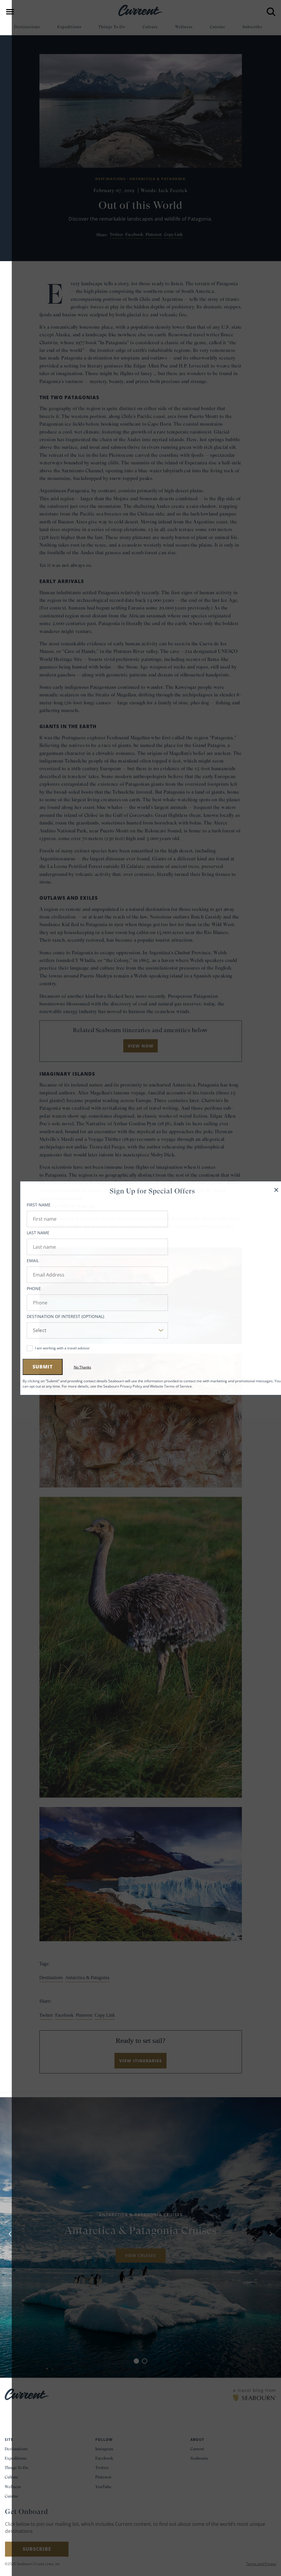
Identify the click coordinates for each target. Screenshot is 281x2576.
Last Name (26, 1232)
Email (21, 1260)
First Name (27, 1205)
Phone (22, 1288)
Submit (31, 1366)
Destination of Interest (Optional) (53, 1316)
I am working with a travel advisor (50, 1348)
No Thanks (70, 1367)
